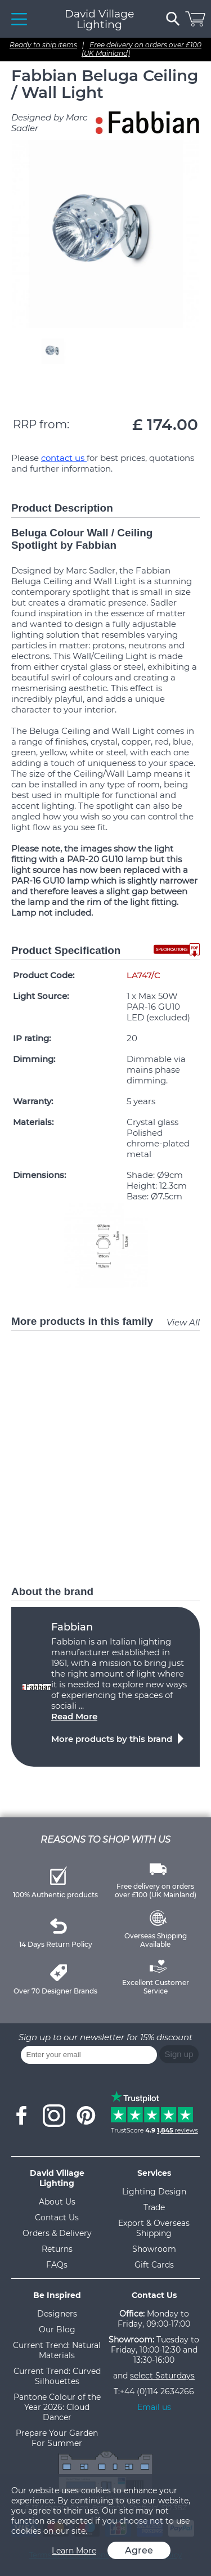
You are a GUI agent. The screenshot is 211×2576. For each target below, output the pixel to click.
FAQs (57, 2265)
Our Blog (57, 2329)
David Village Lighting (99, 19)
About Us (57, 2202)
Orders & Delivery (57, 2233)
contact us (64, 458)
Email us (154, 2407)
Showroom (154, 2249)
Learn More (74, 2551)
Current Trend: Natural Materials (57, 2350)
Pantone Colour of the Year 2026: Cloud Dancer (57, 2407)
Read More (74, 1716)
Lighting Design (154, 2192)
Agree (139, 2550)
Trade (154, 2207)
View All (183, 1322)
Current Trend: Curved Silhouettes (57, 2376)
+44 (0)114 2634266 (157, 2391)
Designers (57, 2314)
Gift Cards (154, 2265)
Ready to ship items (43, 45)
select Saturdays (162, 2376)
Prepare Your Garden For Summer (57, 2438)
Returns (57, 2249)
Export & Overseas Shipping (154, 2228)
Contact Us (57, 2217)
